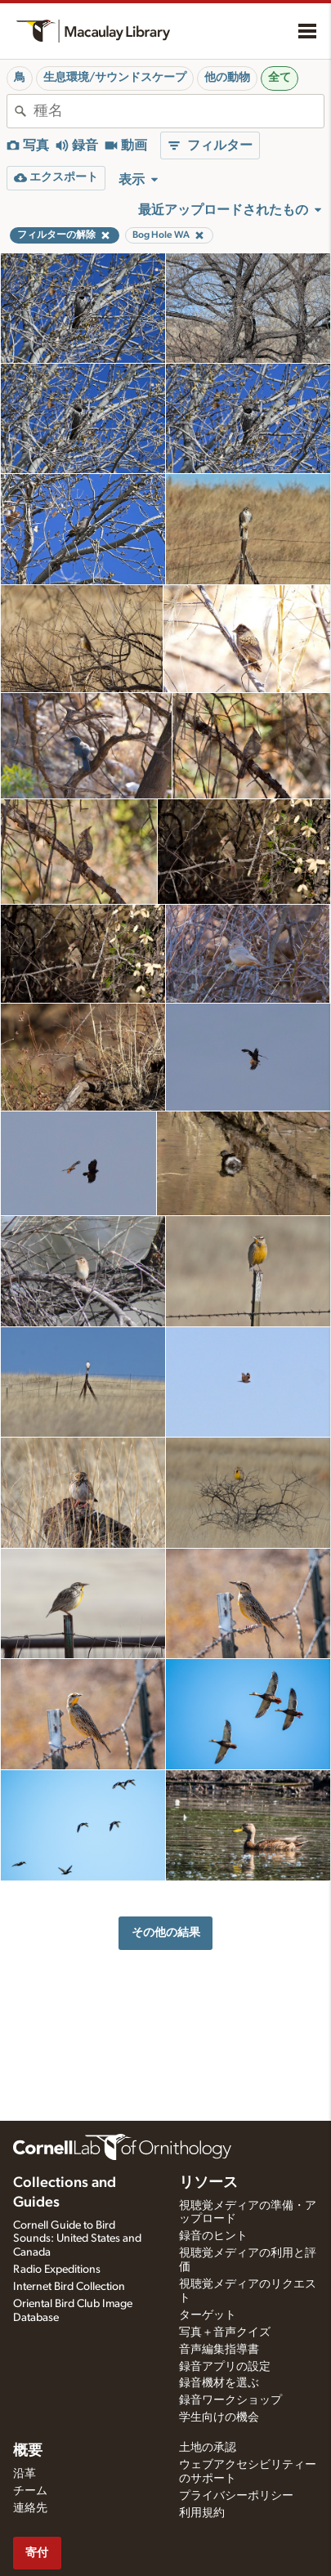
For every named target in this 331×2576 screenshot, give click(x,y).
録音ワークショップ (230, 2400)
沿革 (24, 2474)
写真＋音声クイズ (225, 2332)
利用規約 (202, 2513)
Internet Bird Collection (69, 2286)
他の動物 (227, 77)
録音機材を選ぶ (219, 2383)
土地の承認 (207, 2447)
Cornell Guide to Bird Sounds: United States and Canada (77, 2239)
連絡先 (30, 2508)
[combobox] (179, 111)
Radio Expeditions (57, 2269)
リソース (208, 2183)
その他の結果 (166, 1932)
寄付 (36, 2553)
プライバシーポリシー (236, 2496)
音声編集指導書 (219, 2349)
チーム (30, 2491)
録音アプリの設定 (225, 2367)
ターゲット (207, 2315)
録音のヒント (213, 2236)
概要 (27, 2451)
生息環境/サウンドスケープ (114, 77)
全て (279, 77)
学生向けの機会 (219, 2417)
